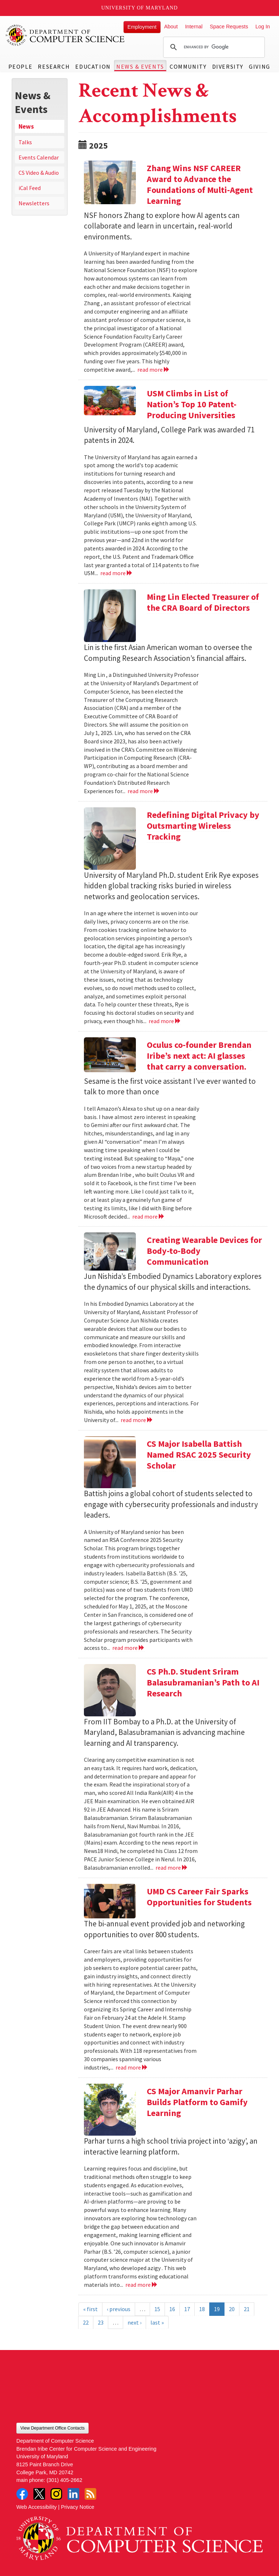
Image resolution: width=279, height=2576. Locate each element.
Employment (142, 27)
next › (134, 2322)
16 (172, 2309)
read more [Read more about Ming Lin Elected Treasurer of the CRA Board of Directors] (144, 791)
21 (247, 2309)
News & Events (140, 66)
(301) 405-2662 (64, 2480)
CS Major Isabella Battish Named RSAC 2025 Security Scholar (199, 1454)
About (171, 26)
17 (187, 2309)
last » (157, 2322)
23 (101, 2322)
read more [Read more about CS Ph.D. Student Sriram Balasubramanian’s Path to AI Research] (171, 1867)
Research (54, 66)
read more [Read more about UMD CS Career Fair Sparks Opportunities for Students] (132, 2067)
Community (188, 66)
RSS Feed (90, 2494)
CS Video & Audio (39, 172)
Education (92, 66)
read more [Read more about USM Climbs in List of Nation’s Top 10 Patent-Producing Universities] (116, 573)
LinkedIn (73, 2494)
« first (90, 2309)
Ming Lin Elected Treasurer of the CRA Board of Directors (203, 602)
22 (86, 2322)
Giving (259, 66)
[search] (213, 47)
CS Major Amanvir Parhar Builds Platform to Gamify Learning (197, 2102)
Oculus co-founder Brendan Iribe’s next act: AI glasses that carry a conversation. (199, 1055)
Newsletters (34, 203)
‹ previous (118, 2309)
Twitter (39, 2494)
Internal (193, 26)
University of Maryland (139, 8)
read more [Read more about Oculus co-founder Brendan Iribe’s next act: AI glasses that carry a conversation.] (148, 1216)
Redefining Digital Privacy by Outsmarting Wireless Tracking (203, 825)
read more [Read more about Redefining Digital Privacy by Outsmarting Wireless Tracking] (165, 1021)
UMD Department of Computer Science (65, 35)
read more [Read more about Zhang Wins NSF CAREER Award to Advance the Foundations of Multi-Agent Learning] (153, 369)
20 (232, 2309)
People (20, 66)
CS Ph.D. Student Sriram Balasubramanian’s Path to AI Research (203, 1682)
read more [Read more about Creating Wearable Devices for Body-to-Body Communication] (137, 1420)
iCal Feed (30, 187)
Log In (262, 26)
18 (202, 2309)
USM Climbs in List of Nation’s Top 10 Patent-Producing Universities (191, 404)
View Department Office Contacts (52, 2428)
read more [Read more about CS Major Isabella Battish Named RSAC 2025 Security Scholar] (128, 1647)
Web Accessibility (36, 2507)
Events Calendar (39, 157)
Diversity (227, 66)
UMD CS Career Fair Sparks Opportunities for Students (199, 1897)
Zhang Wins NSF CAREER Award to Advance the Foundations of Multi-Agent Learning (200, 184)
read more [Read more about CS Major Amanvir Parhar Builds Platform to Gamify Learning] (141, 2284)
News (26, 126)
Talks (25, 142)
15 (157, 2309)
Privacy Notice (77, 2507)
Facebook (22, 2494)
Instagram (56, 2494)
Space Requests (229, 26)
